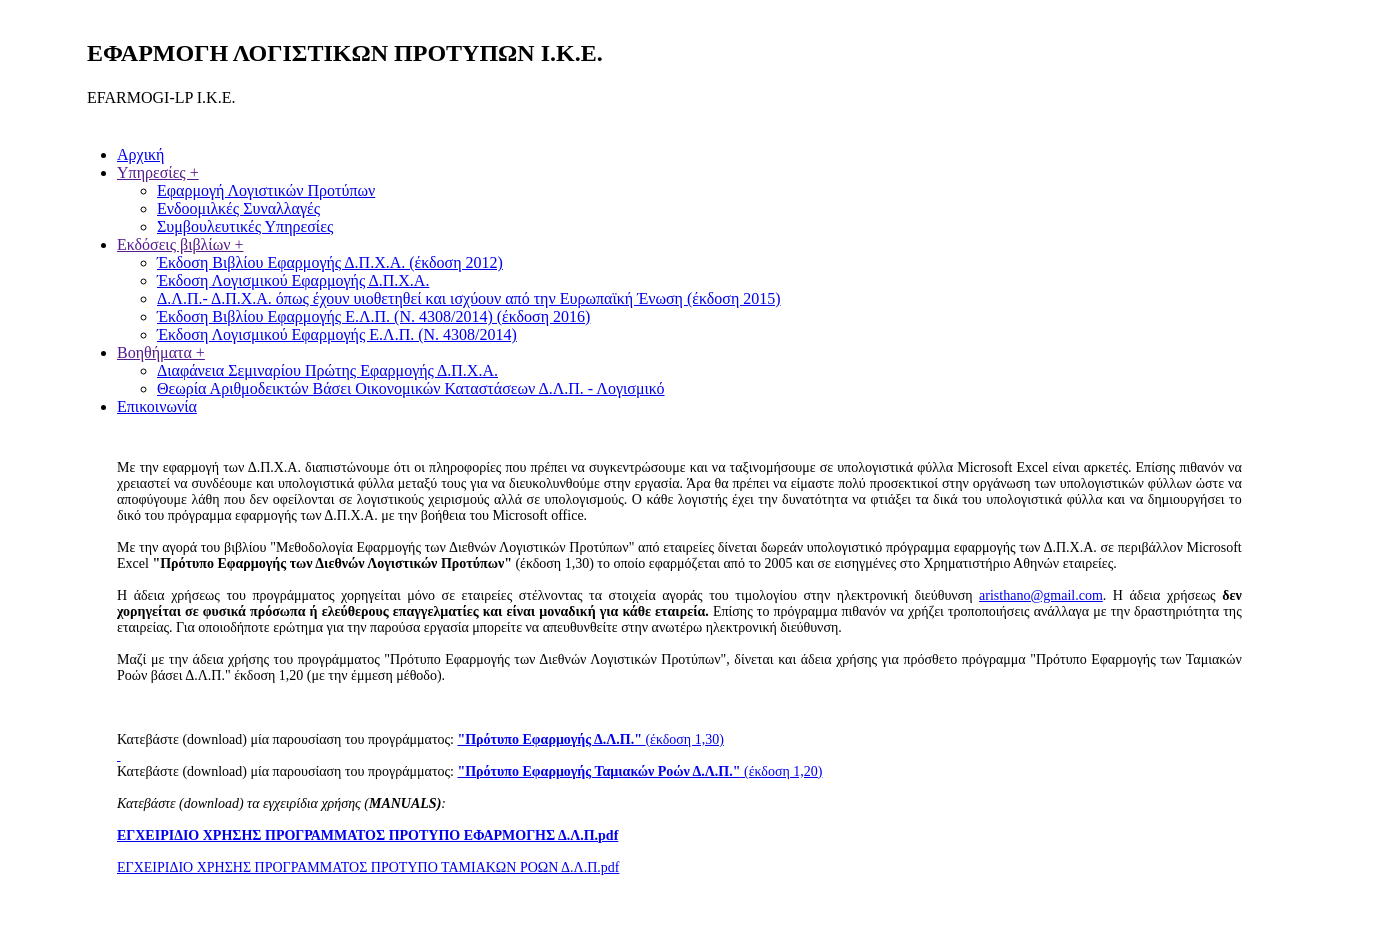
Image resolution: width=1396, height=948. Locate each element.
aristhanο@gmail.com (1041, 595)
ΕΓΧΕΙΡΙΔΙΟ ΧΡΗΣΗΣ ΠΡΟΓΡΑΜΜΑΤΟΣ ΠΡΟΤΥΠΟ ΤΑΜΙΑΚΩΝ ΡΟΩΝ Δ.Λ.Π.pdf (368, 867)
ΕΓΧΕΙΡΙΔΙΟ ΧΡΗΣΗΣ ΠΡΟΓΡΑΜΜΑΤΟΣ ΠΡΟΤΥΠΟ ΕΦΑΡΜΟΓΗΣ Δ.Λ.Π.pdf (367, 835)
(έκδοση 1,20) (639, 771)
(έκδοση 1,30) (590, 739)
